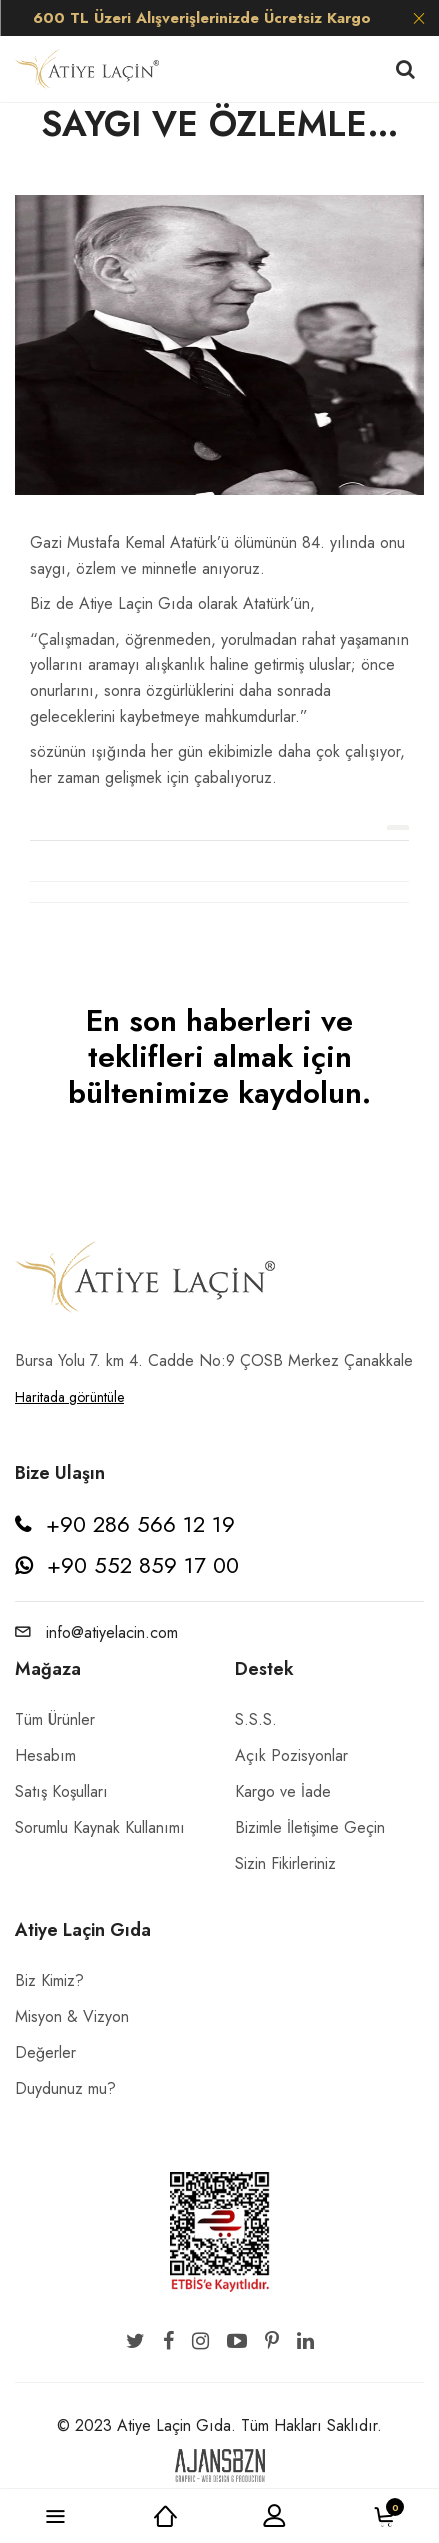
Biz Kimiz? (49, 1980)
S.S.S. (256, 1719)
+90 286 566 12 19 (140, 1524)
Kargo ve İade (283, 1791)
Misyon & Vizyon (72, 2016)
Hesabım (45, 1755)
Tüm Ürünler (55, 1719)
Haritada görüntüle (69, 1397)
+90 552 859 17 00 (143, 1565)
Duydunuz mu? (65, 2088)
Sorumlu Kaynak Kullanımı (100, 1827)
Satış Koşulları (61, 1791)
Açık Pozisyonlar (291, 1755)
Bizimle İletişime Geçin (310, 1827)
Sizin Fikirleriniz (285, 1863)
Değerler (45, 2052)
